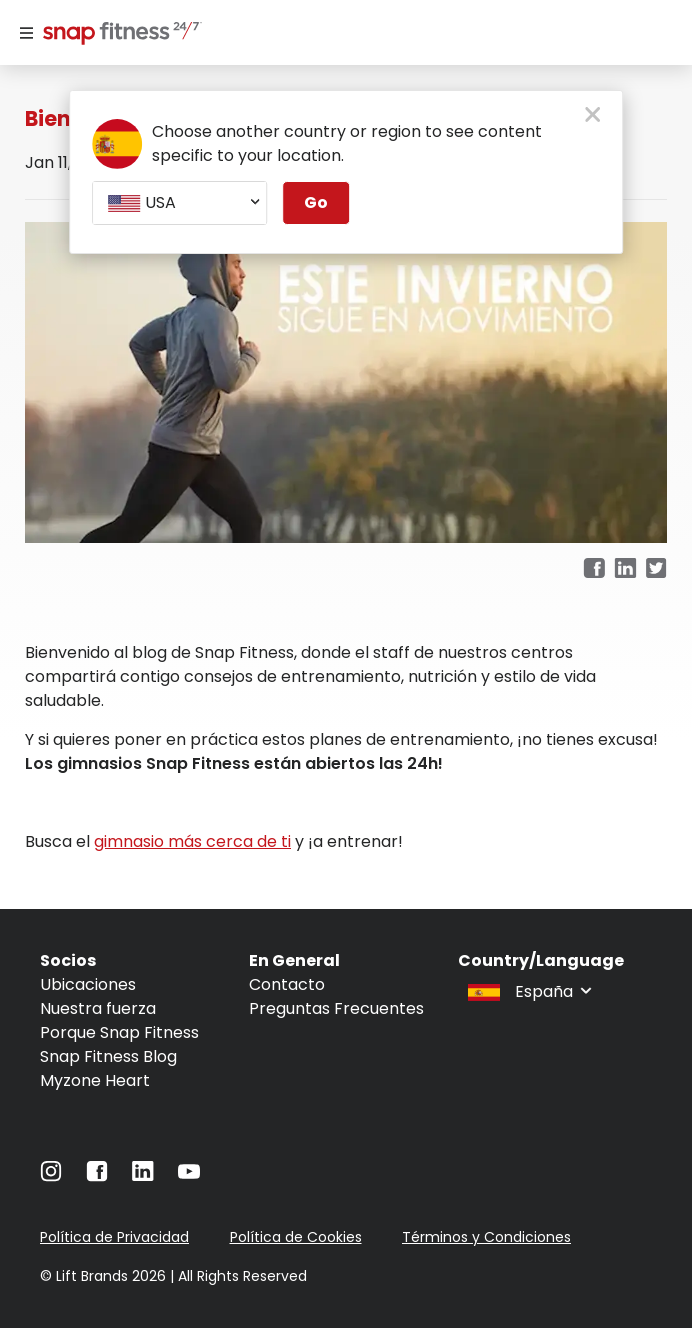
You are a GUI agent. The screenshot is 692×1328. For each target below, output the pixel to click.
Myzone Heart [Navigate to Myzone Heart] (95, 1080)
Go (316, 202)
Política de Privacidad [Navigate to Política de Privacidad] (114, 1237)
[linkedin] (625, 569)
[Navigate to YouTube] (189, 1176)
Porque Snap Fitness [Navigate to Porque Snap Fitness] (119, 1032)
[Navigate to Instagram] (51, 1176)
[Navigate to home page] (118, 35)
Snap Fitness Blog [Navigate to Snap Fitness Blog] (108, 1056)
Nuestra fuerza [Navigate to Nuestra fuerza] (98, 1008)
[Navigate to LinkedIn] (143, 1175)
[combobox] (179, 203)
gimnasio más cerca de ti (192, 841)
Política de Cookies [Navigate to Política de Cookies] (296, 1237)
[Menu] (26, 33)
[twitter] (656, 569)
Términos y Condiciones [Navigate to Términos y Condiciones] (486, 1237)
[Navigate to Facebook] (97, 1176)
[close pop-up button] (592, 116)
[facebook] (594, 569)
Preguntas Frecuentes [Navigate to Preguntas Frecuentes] (336, 1008)
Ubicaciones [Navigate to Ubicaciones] (88, 984)
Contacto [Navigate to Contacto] (287, 984)
